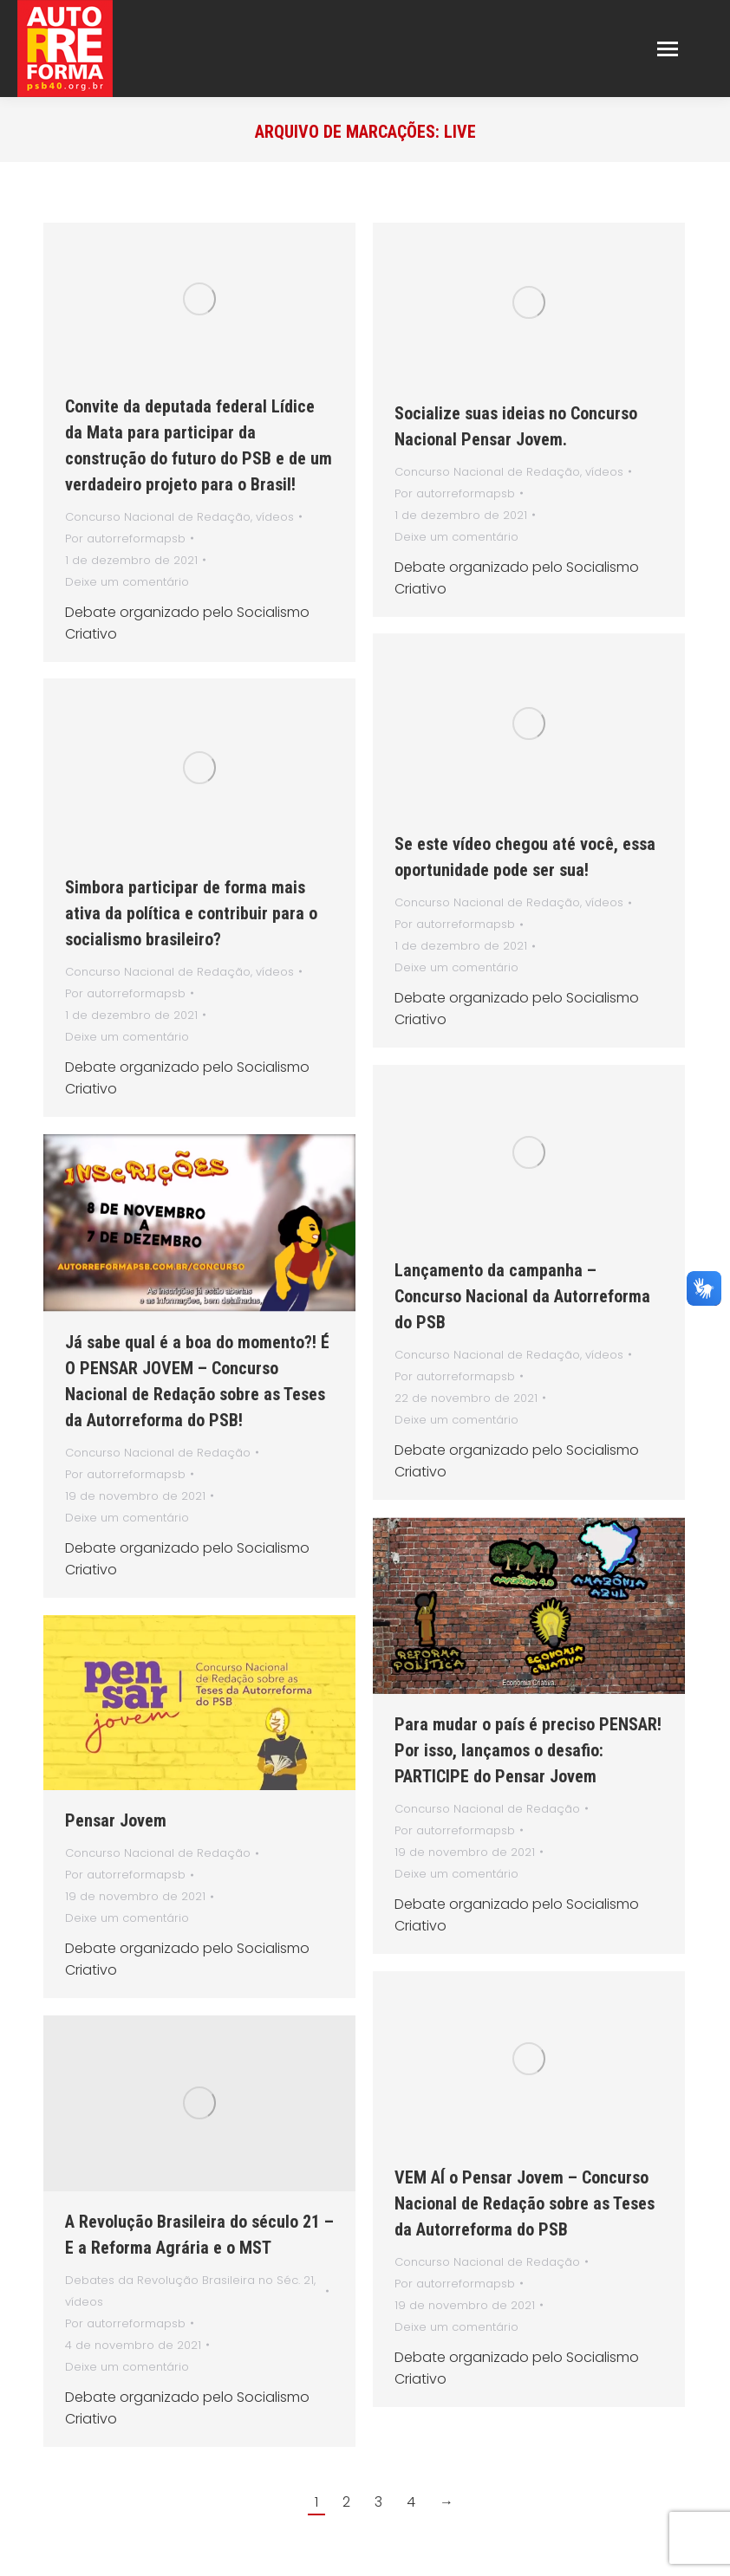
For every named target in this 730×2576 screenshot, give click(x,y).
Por (125, 538)
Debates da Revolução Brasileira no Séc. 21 (189, 2280)
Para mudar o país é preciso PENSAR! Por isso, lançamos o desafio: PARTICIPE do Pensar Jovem (528, 1750)
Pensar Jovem (115, 1820)
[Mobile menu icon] (667, 49)
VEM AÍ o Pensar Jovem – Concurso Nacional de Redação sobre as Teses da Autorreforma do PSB (524, 2203)
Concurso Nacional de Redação (158, 517)
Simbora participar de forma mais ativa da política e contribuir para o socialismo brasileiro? (191, 913)
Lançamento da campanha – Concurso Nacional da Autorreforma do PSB (522, 1296)
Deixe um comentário (127, 582)
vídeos (275, 517)
